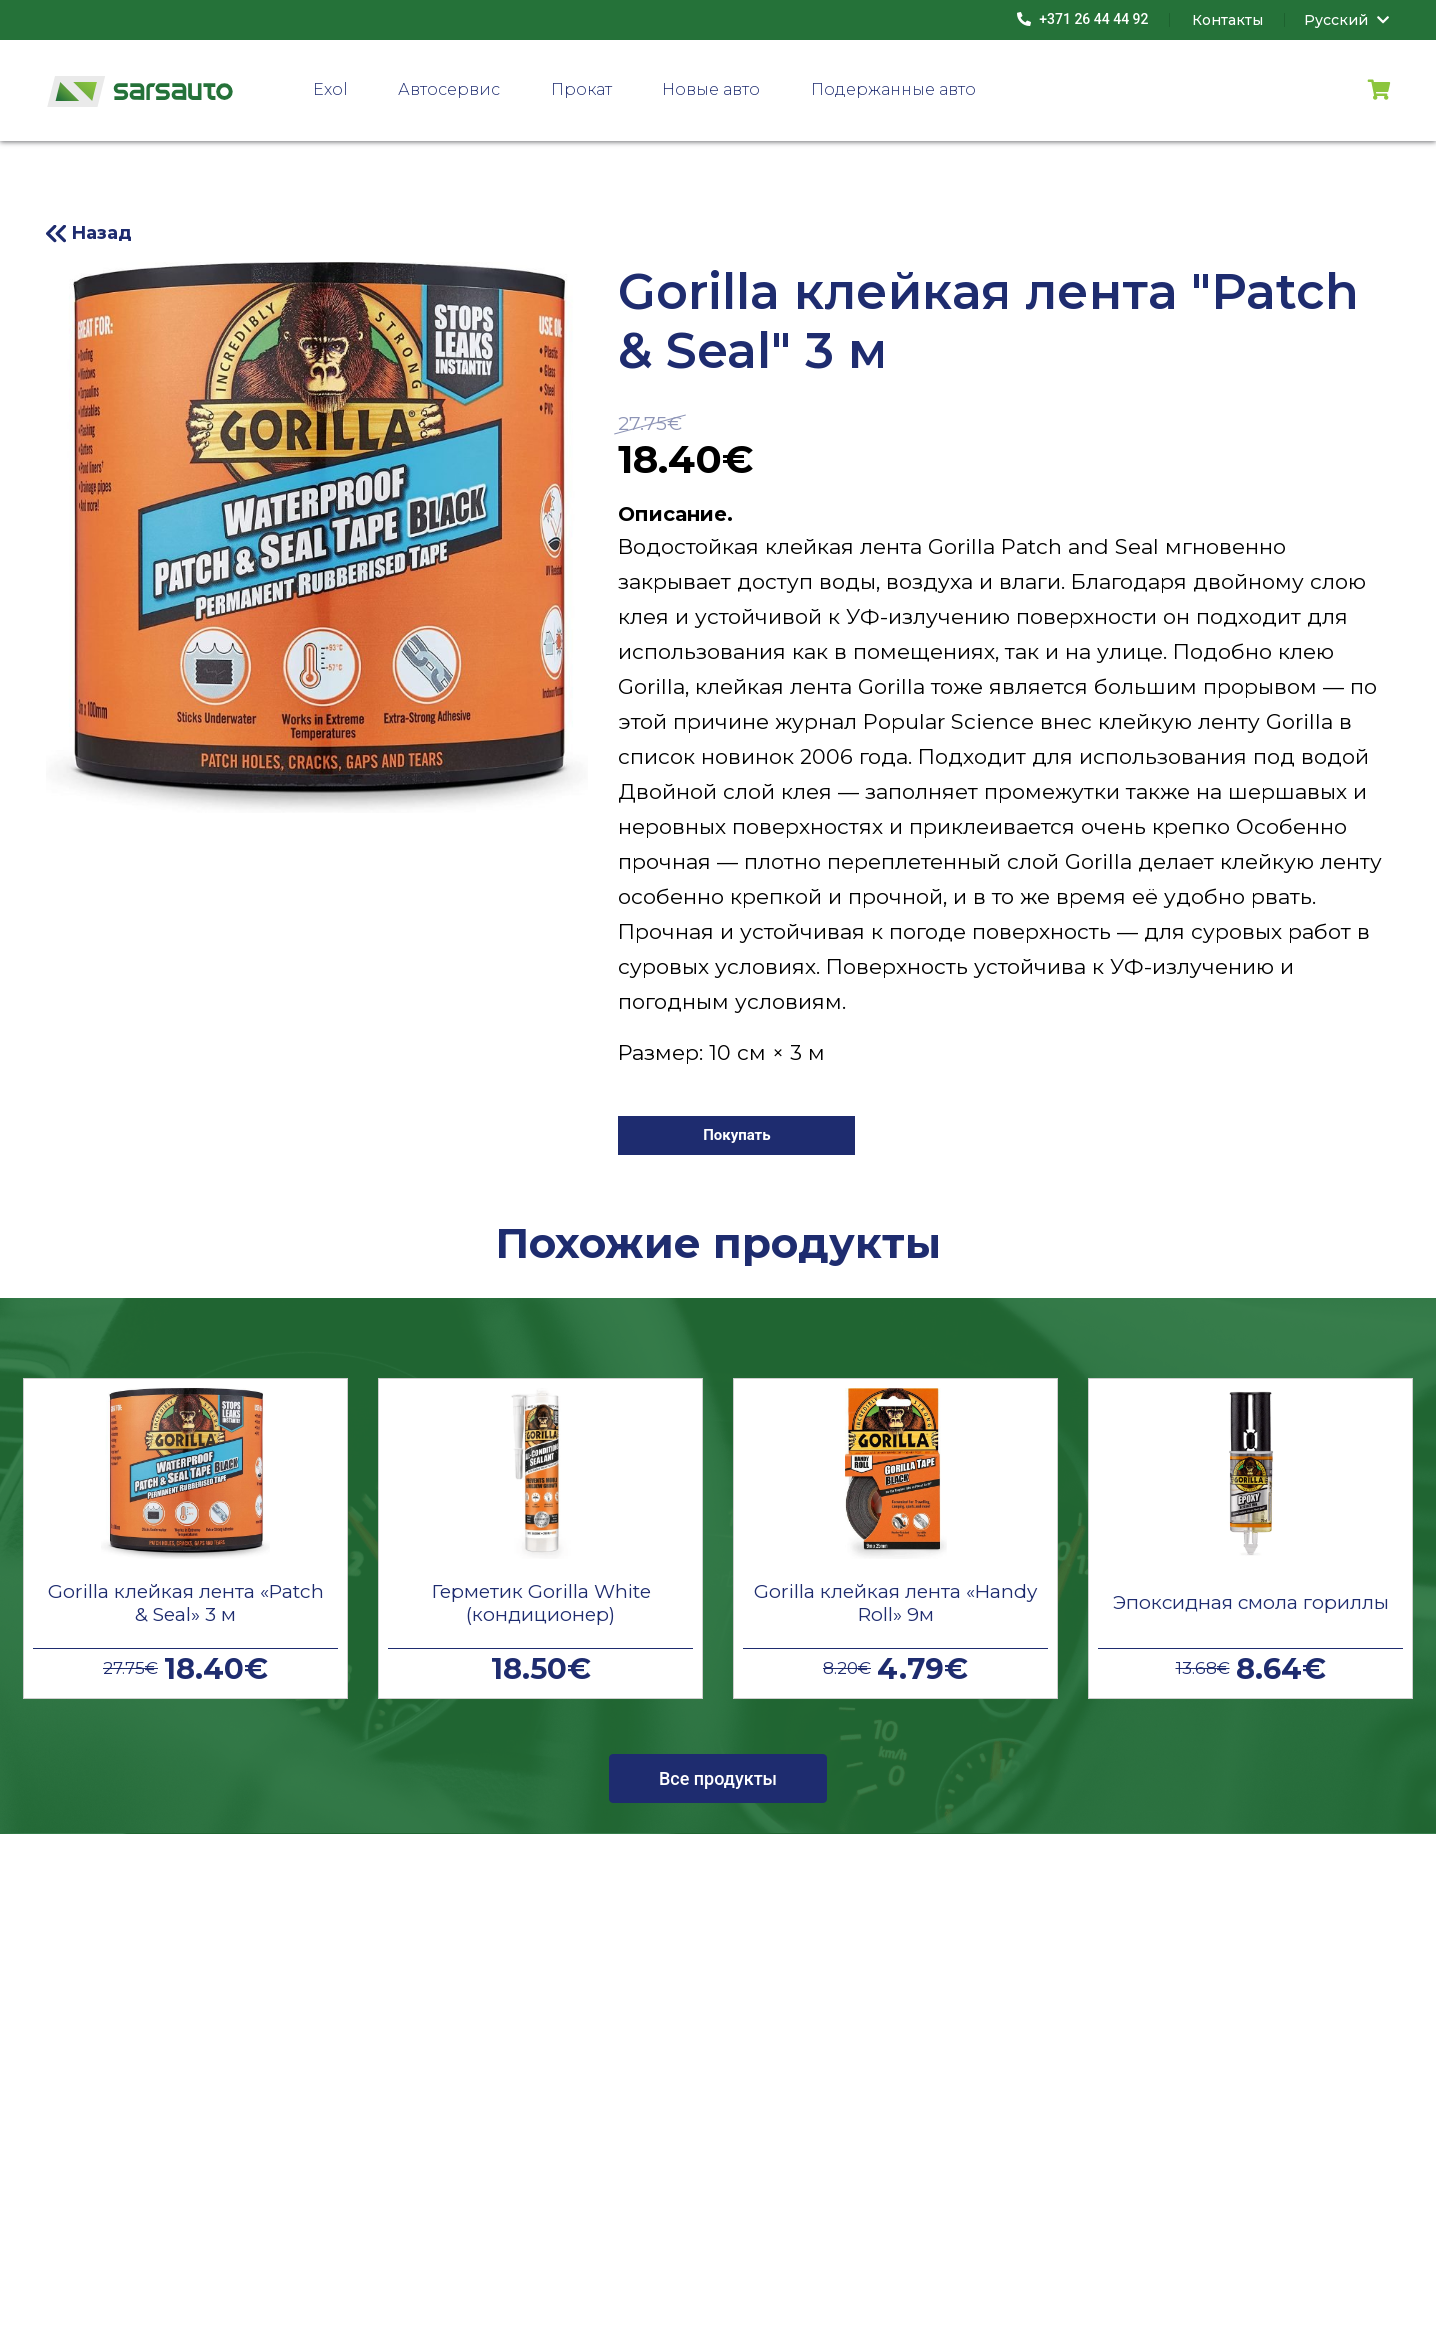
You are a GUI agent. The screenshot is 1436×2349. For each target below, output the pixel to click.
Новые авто (711, 89)
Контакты (1227, 20)
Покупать (737, 1135)
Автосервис (449, 89)
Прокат (581, 89)
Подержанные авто (893, 89)
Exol (330, 89)
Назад (101, 233)
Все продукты (718, 1778)
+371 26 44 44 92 (1083, 19)
